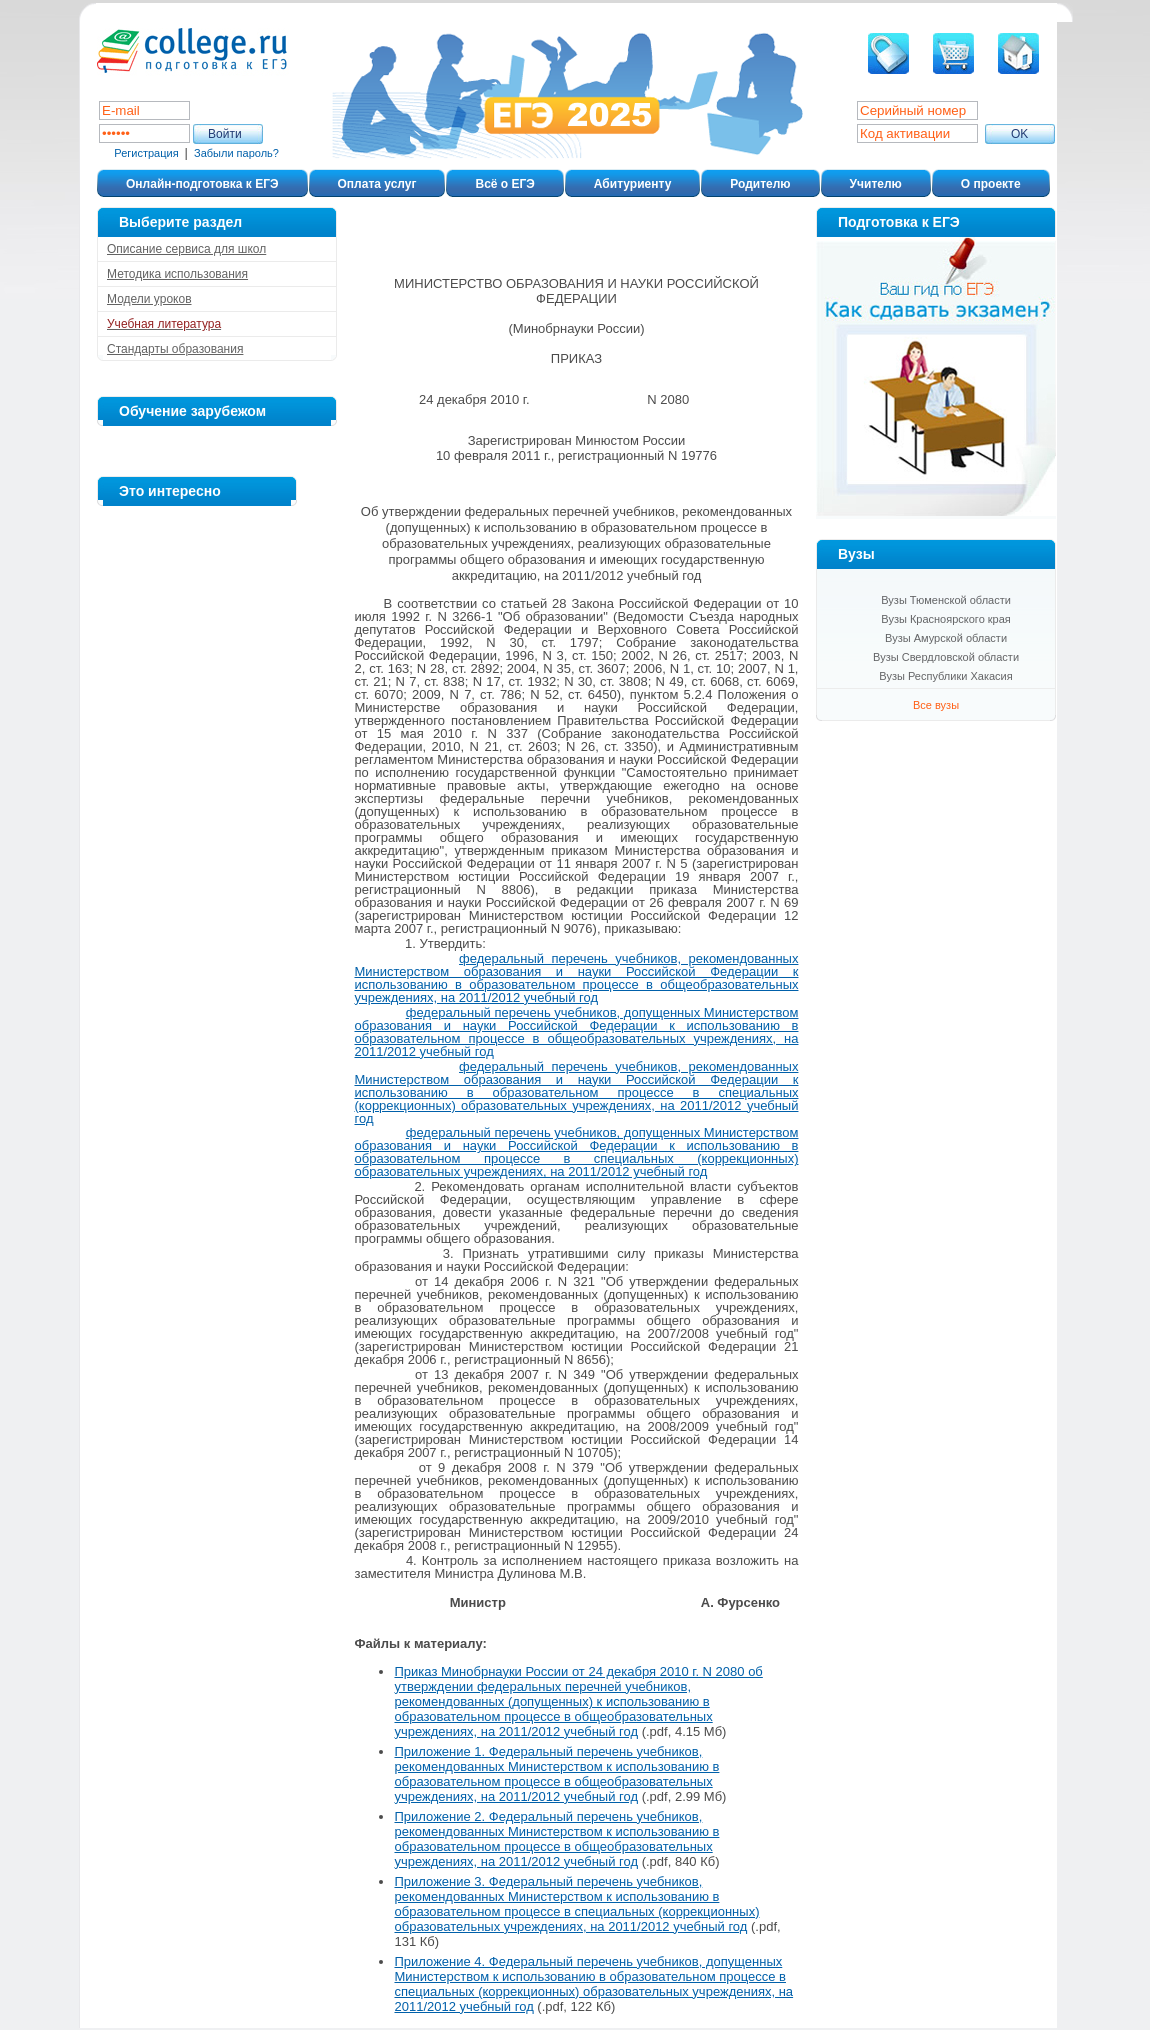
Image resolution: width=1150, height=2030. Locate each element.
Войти (225, 134)
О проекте (991, 184)
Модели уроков (149, 299)
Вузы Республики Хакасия (945, 676)
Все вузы (936, 705)
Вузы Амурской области (946, 638)
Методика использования (177, 274)
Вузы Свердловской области (946, 657)
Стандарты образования (175, 349)
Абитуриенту (632, 184)
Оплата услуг (377, 184)
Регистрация (146, 153)
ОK (1019, 134)
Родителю (760, 184)
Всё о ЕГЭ (504, 184)
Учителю (876, 184)
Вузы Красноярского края (946, 619)
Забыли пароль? (236, 153)
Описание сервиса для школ (186, 249)
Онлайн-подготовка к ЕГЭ (202, 184)
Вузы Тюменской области (946, 600)
